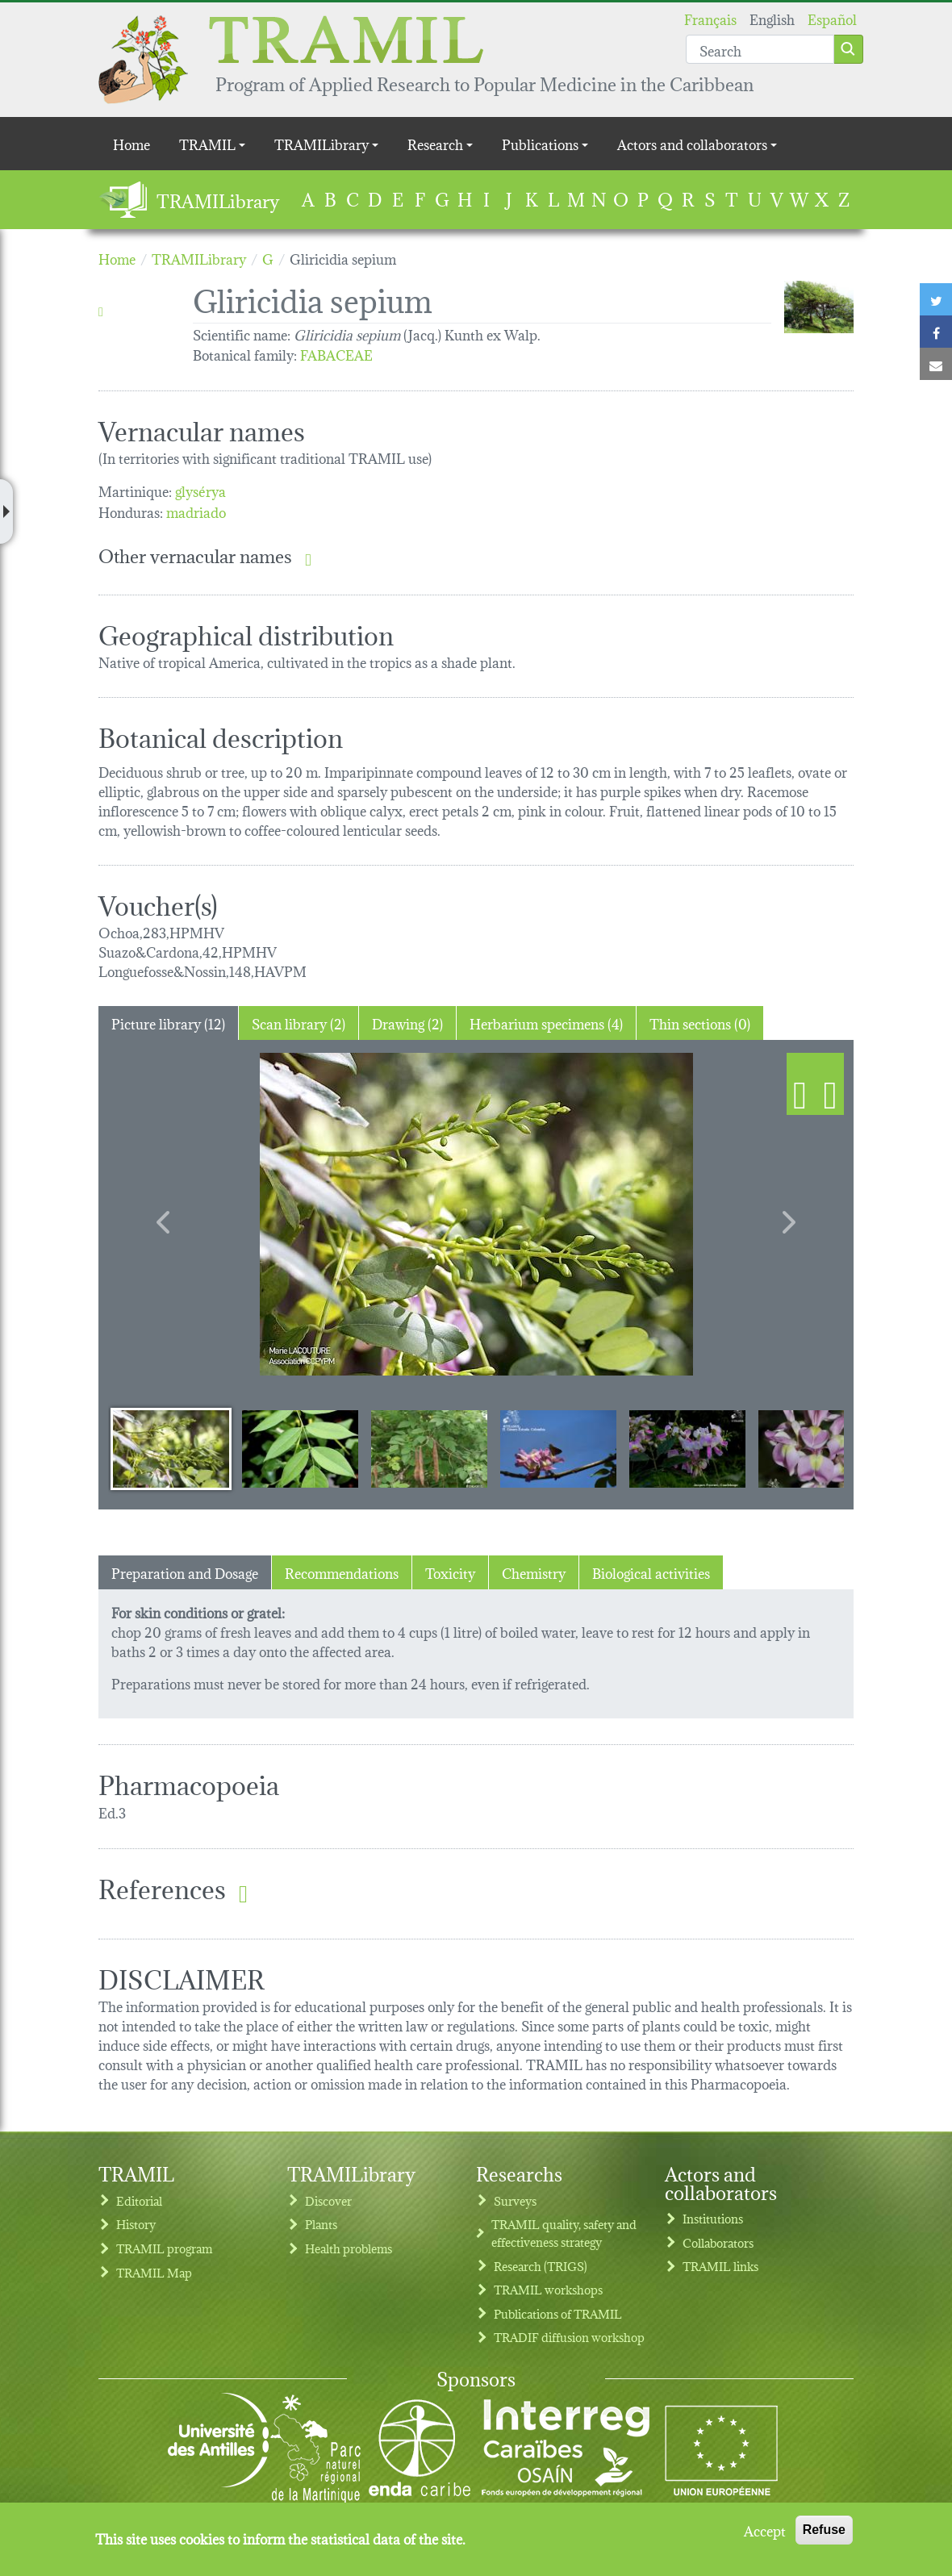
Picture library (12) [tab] (168, 1022)
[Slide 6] (816, 1448)
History (136, 2224)
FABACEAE (336, 354)
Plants (321, 2224)
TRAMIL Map (154, 2272)
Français (710, 18)
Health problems (348, 2248)
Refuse (824, 2529)
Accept (765, 2530)
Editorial (139, 2200)
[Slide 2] (300, 1448)
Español (832, 18)
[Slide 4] (558, 1448)
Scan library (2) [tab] (298, 1022)
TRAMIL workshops (548, 2289)
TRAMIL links (720, 2266)
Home (131, 143)
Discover (328, 2200)
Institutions (713, 2218)
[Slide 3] (429, 1448)
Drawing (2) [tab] (407, 1022)
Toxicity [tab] (450, 1572)
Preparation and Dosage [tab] (184, 1572)
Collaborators (718, 2242)
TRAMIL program (164, 2248)
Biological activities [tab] (651, 1572)
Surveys (515, 2200)
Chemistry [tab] (534, 1572)
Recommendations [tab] (342, 1572)
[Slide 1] (171, 1448)
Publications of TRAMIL (558, 2313)
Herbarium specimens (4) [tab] (546, 1022)
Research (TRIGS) (540, 2266)
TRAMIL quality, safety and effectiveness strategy (564, 2233)
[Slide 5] (687, 1448)
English (772, 18)
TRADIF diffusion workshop (569, 2337)
